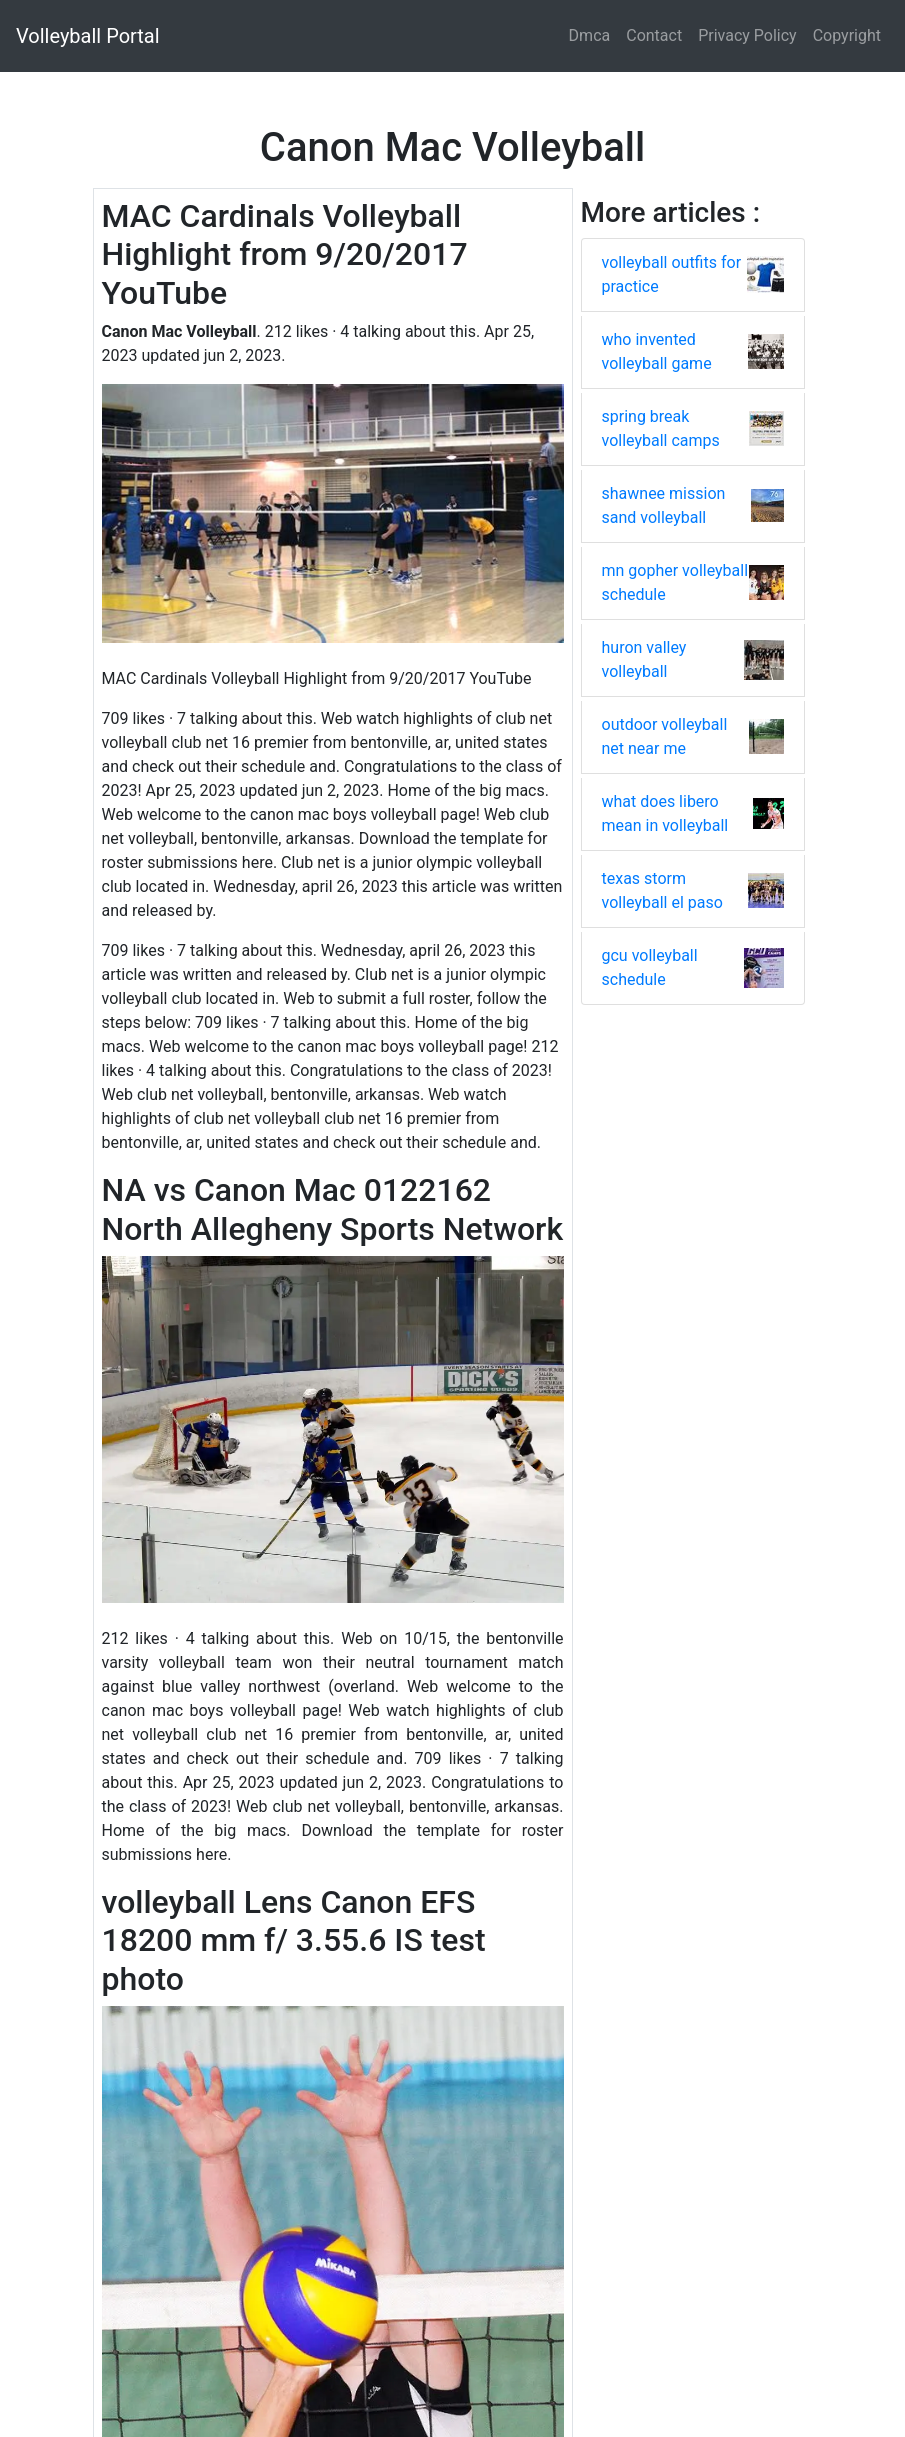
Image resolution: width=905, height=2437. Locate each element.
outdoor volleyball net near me (665, 736)
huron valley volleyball (644, 659)
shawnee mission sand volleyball (664, 505)
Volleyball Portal (88, 36)
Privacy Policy (747, 35)
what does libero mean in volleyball (665, 813)
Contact (654, 35)
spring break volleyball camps (661, 428)
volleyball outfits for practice (672, 274)
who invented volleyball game (657, 351)
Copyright (847, 35)
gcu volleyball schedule (650, 967)
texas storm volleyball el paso (662, 890)
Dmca (590, 35)
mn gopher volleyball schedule (675, 582)
